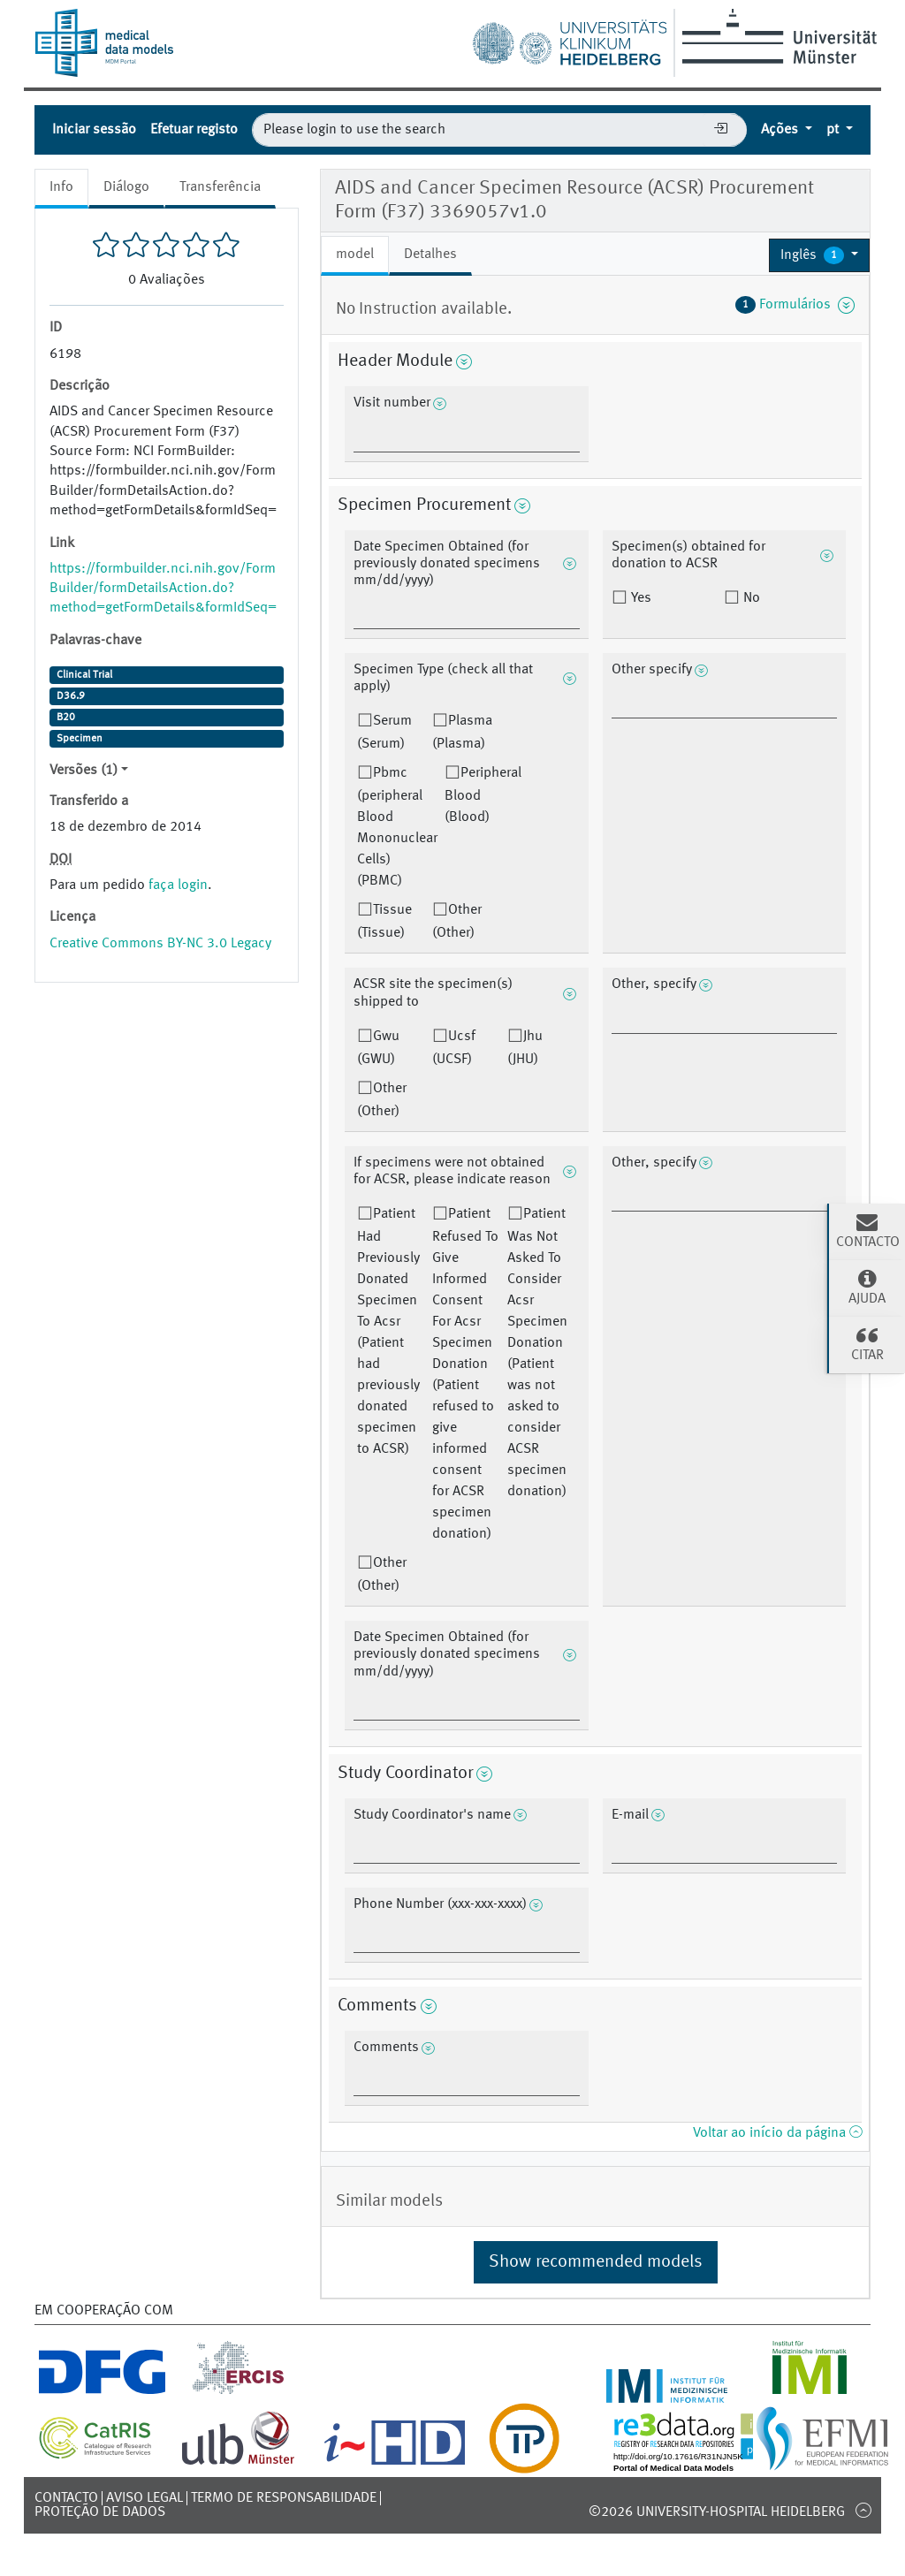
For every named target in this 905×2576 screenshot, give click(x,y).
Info (61, 187)
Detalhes (430, 254)
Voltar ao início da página (777, 2133)
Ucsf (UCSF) (453, 1048)
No (750, 598)
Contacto (66, 2498)
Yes (639, 598)
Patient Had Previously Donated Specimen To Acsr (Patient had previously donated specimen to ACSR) (388, 1331)
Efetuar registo (194, 130)
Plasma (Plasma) (462, 732)
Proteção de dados (99, 2512)
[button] (819, 255)
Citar (867, 1343)
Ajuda (867, 1286)
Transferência (220, 187)
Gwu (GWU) (378, 1048)
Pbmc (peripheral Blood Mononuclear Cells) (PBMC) (397, 827)
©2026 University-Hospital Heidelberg (717, 2512)
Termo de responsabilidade (283, 2498)
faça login (178, 885)
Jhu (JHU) (525, 1048)
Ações (781, 130)
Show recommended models (596, 2262)
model (355, 254)
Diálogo (126, 187)
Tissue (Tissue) (384, 921)
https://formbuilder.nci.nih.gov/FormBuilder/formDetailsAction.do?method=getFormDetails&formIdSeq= (163, 589)
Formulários (795, 305)
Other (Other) (457, 921)
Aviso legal (144, 2498)
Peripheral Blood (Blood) (483, 795)
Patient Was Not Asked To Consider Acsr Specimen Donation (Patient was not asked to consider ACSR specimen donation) (537, 1353)
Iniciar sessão (94, 130)
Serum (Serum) (384, 732)
